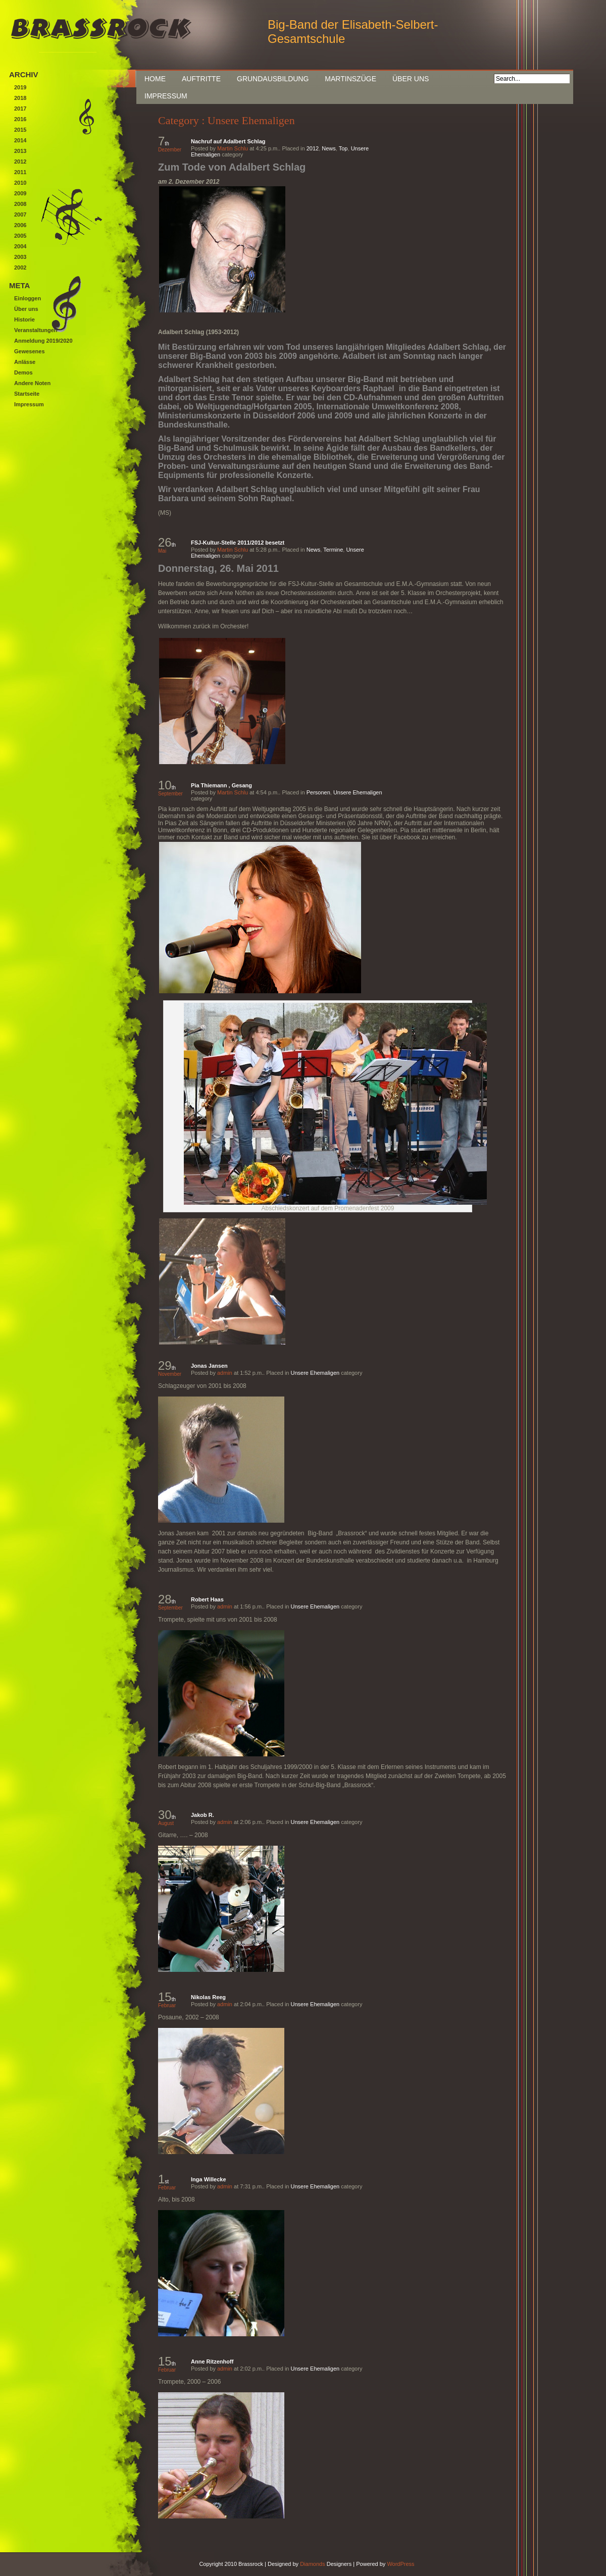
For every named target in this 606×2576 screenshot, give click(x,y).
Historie (24, 319)
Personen (318, 792)
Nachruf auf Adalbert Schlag (228, 141)
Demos (23, 372)
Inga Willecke (208, 2179)
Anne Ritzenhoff (212, 2361)
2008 (20, 204)
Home (155, 79)
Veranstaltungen (36, 330)
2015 (20, 130)
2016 (20, 119)
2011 (20, 172)
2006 (20, 225)
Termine (333, 550)
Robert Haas (207, 1599)
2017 (20, 108)
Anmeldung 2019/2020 (43, 341)
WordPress (400, 2564)
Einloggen (27, 298)
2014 (20, 140)
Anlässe (24, 362)
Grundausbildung (273, 79)
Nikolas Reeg (208, 1997)
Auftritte (201, 79)
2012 (313, 148)
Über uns (410, 79)
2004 (20, 246)
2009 (20, 193)
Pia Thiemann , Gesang (221, 785)
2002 (20, 267)
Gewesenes (29, 351)
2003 (20, 257)
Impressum (165, 96)
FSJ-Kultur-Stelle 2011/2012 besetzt (237, 543)
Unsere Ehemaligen (357, 792)
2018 (20, 98)
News (329, 148)
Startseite (26, 394)
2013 (20, 151)
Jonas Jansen (209, 1366)
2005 (20, 236)
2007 (20, 214)
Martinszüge (350, 79)
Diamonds (312, 2564)
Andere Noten (32, 383)
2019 (20, 87)
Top (343, 148)
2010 (20, 183)
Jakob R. (202, 1815)
